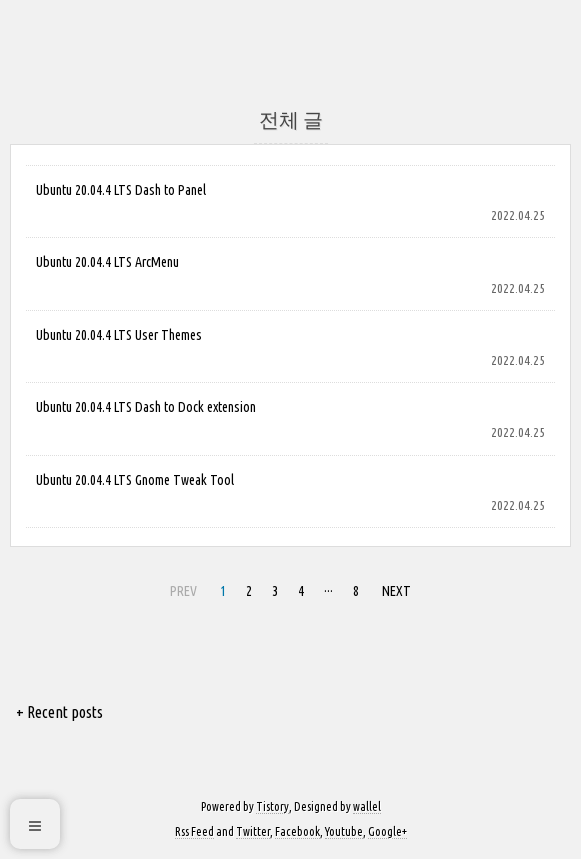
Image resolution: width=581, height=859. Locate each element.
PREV (181, 588)
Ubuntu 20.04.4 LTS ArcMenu (107, 262)
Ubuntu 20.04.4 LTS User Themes (119, 335)
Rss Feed (194, 831)
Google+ (387, 831)
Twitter (253, 831)
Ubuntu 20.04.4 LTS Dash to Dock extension (146, 407)
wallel (367, 806)
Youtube (344, 831)
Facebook (297, 831)
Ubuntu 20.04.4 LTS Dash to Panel (121, 190)
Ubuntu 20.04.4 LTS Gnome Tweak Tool (135, 480)
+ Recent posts (59, 712)
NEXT (394, 588)
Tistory (272, 806)
